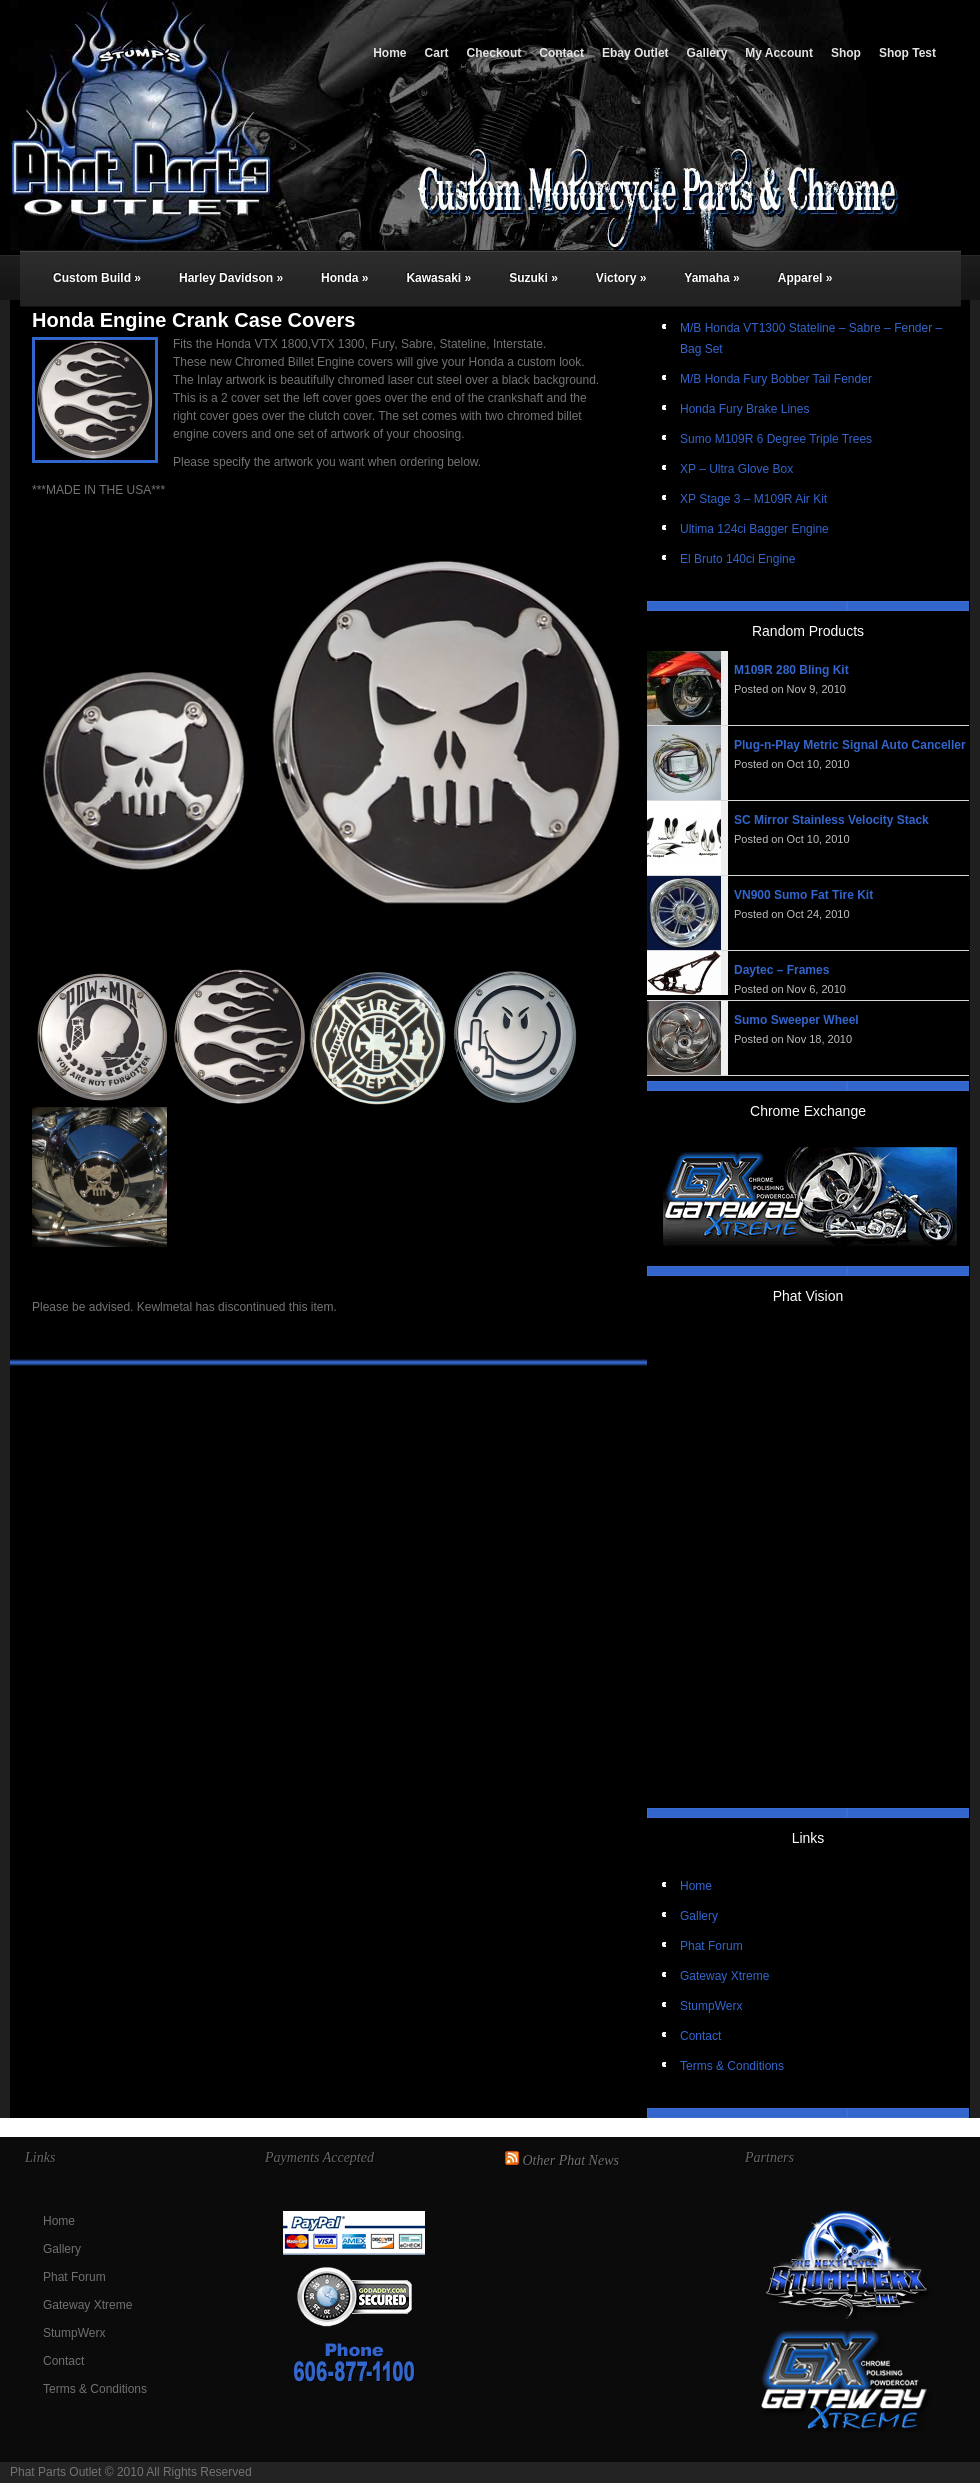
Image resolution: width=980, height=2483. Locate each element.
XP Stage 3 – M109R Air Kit (753, 499)
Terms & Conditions (732, 2066)
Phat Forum (711, 1946)
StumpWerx (711, 2006)
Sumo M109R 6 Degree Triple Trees (776, 439)
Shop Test (907, 53)
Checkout (494, 53)
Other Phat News (571, 2160)
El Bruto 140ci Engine (737, 559)
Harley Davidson (231, 278)
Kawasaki (438, 278)
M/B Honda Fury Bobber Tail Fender (776, 379)
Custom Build (97, 278)
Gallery (707, 53)
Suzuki (533, 278)
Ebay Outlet (635, 53)
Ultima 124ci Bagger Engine (754, 529)
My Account (779, 53)
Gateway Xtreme (724, 1976)
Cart (437, 53)
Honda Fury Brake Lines (744, 409)
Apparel (805, 278)
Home (389, 53)
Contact (561, 53)
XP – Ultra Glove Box (736, 469)
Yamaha (711, 278)
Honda (344, 278)
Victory (621, 278)
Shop (846, 53)
